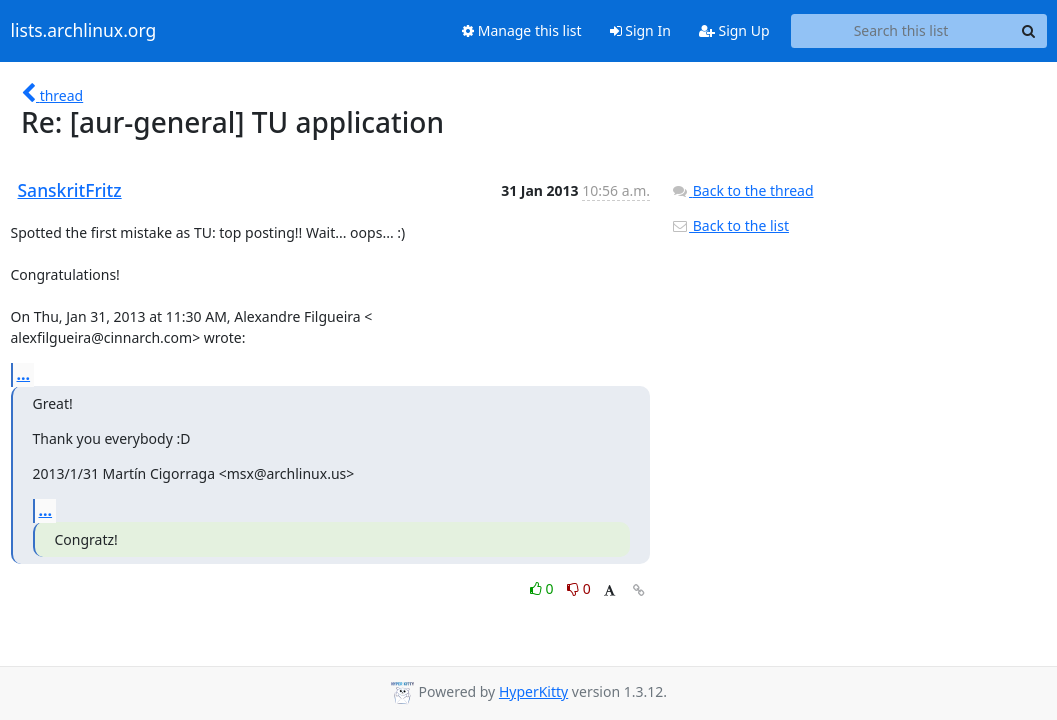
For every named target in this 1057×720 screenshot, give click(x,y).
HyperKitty (533, 691)
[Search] (1029, 31)
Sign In (640, 30)
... (24, 374)
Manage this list (522, 30)
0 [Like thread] (543, 588)
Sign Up (734, 30)
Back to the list (730, 225)
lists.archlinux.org (84, 31)
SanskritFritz (70, 190)
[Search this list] (901, 31)
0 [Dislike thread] (579, 588)
